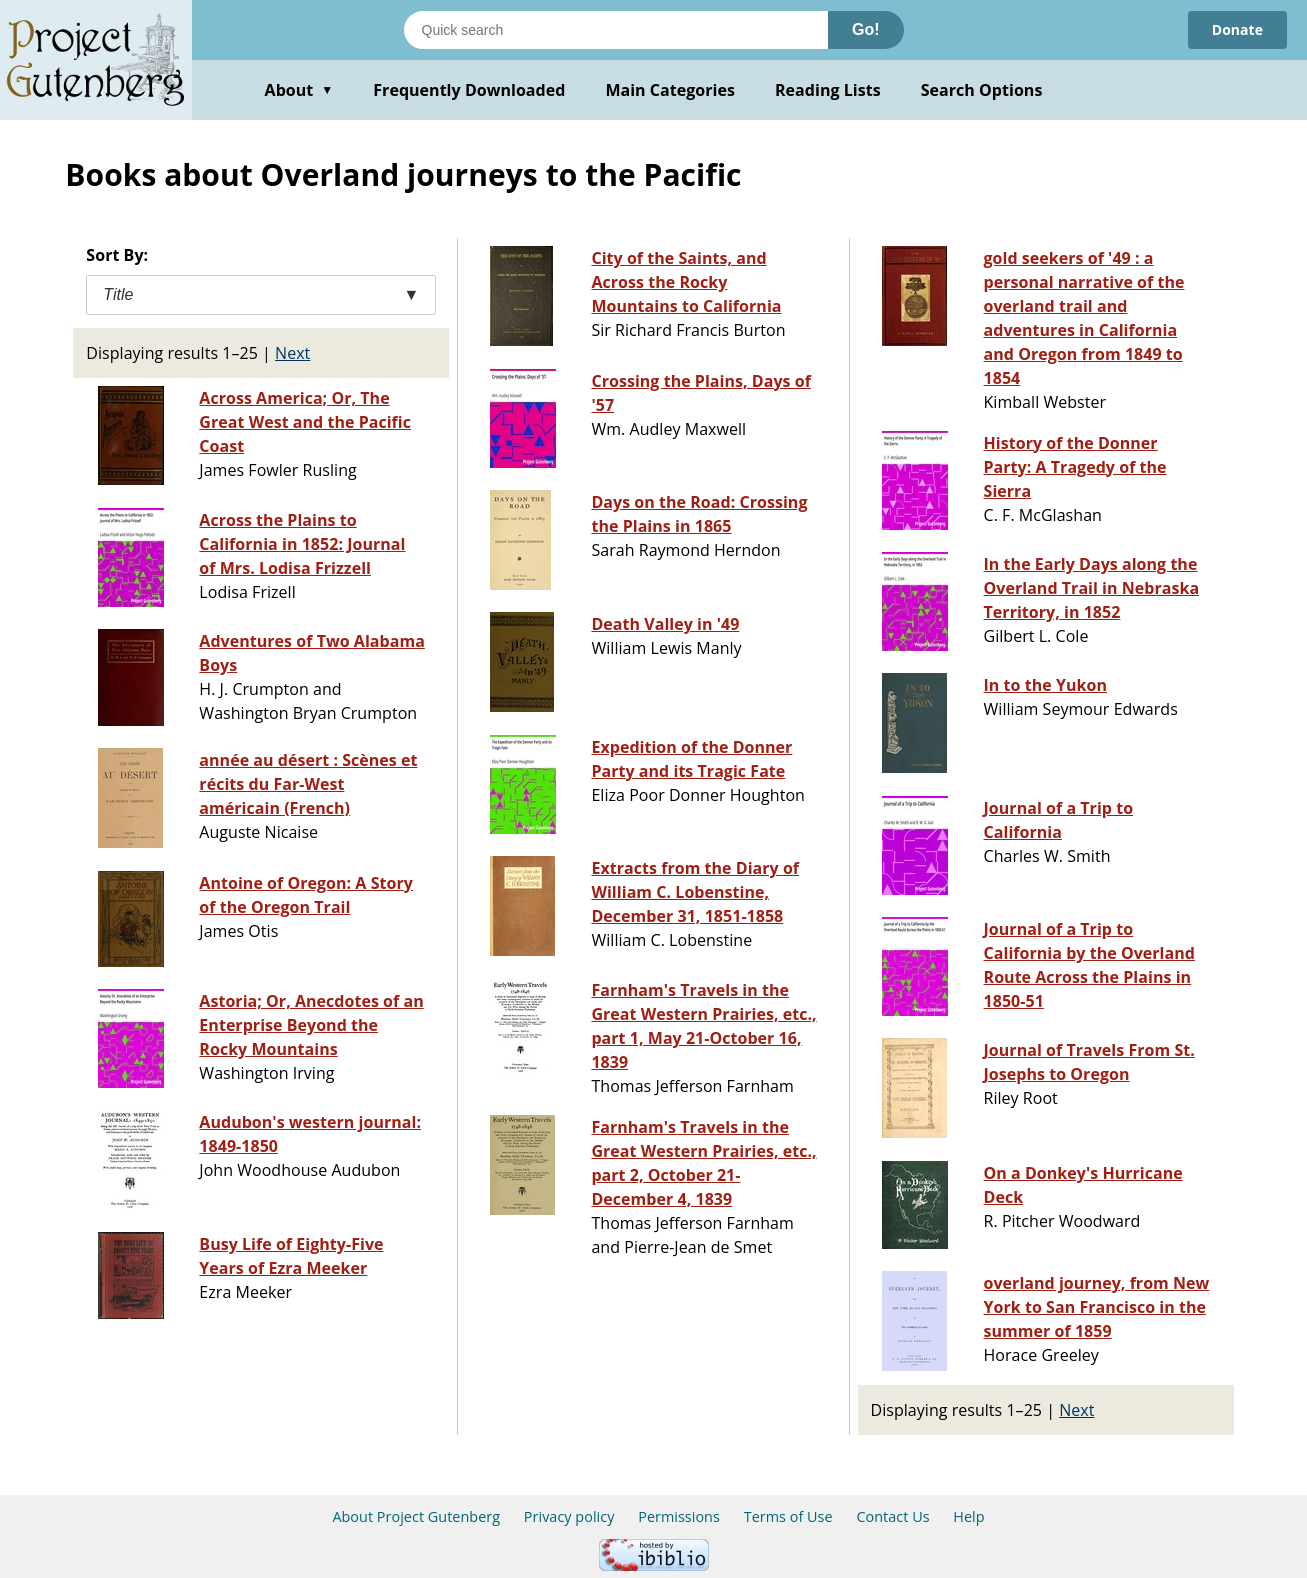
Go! (866, 29)
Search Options (982, 90)
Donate (1237, 29)
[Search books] (616, 30)
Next (292, 353)
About (299, 90)
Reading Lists (828, 90)
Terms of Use (788, 1516)
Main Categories (670, 90)
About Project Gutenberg (416, 1516)
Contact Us (892, 1516)
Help (968, 1516)
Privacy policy (569, 1516)
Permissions (679, 1516)
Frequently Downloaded (469, 90)
